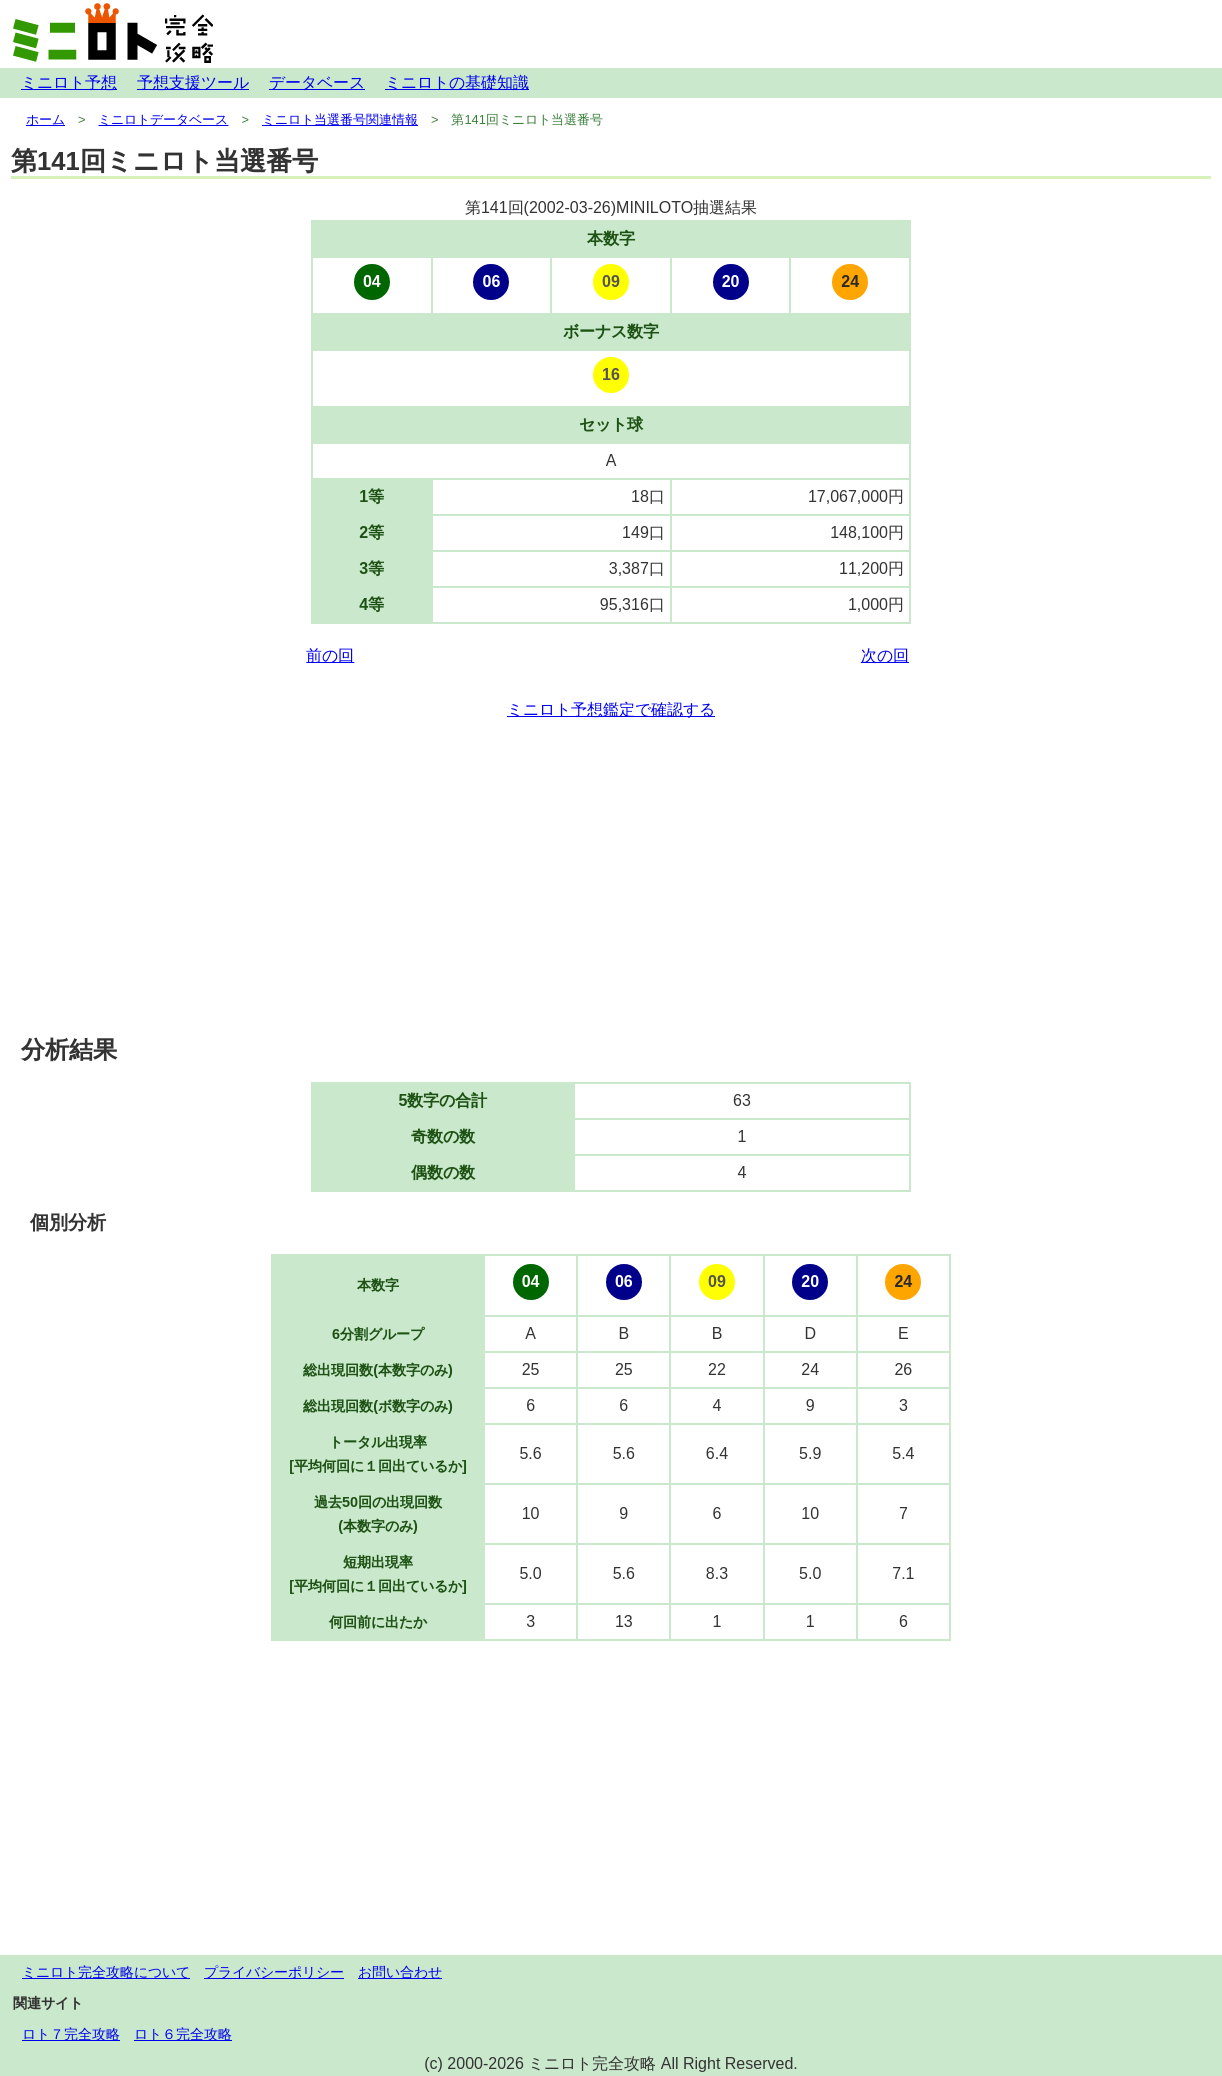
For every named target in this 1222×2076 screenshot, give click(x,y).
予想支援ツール (193, 82)
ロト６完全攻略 (183, 2034)
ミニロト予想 (69, 82)
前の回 (330, 655)
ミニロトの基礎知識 (457, 82)
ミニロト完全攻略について (106, 1972)
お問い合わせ (400, 1972)
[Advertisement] (611, 878)
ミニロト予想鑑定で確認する (611, 709)
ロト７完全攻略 (71, 2034)
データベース (317, 82)
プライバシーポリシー (274, 1972)
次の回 (885, 655)
